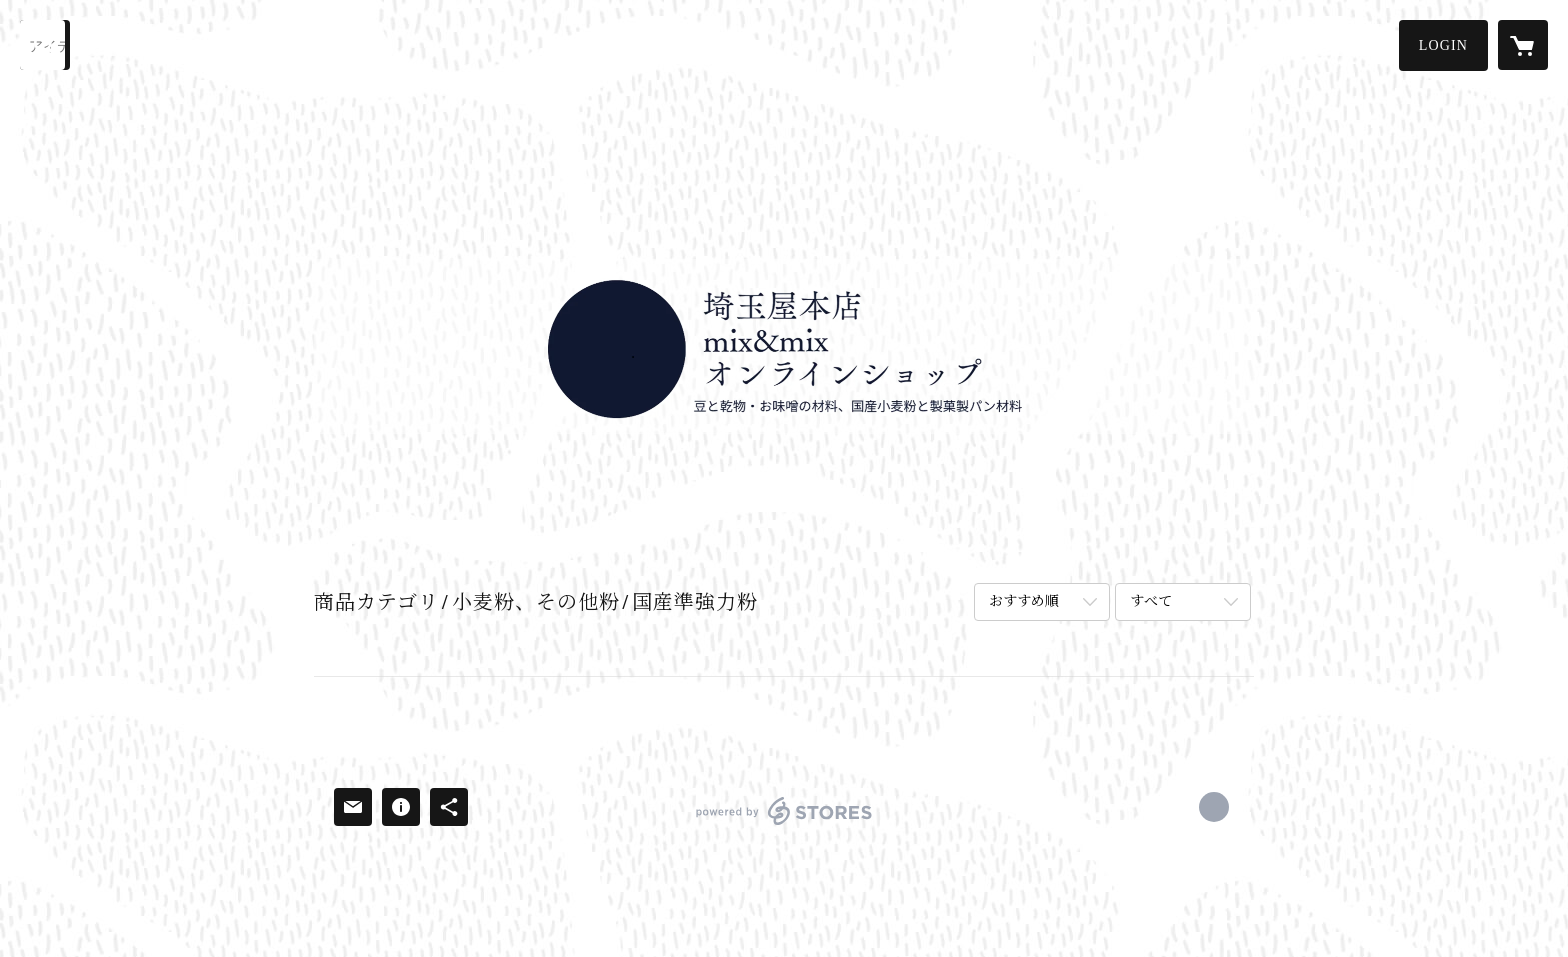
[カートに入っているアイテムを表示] (1523, 45)
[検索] (45, 45)
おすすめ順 (1024, 601)
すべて (1151, 601)
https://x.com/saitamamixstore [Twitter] (1214, 807)
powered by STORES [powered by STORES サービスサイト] (783, 824)
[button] (1443, 45)
